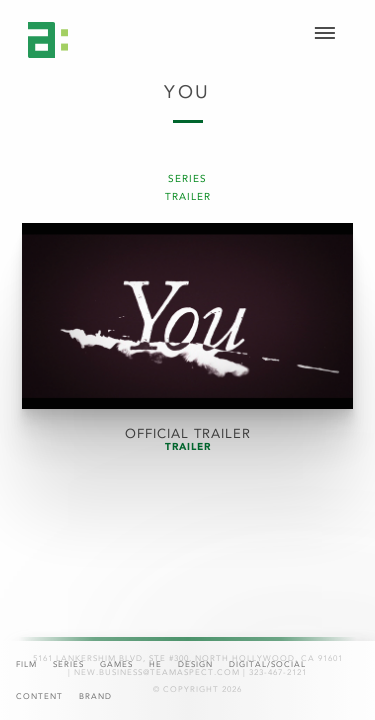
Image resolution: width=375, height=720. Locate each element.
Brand (95, 696)
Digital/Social (267, 664)
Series (68, 664)
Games (116, 664)
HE (155, 664)
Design (195, 664)
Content (39, 696)
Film (26, 664)
